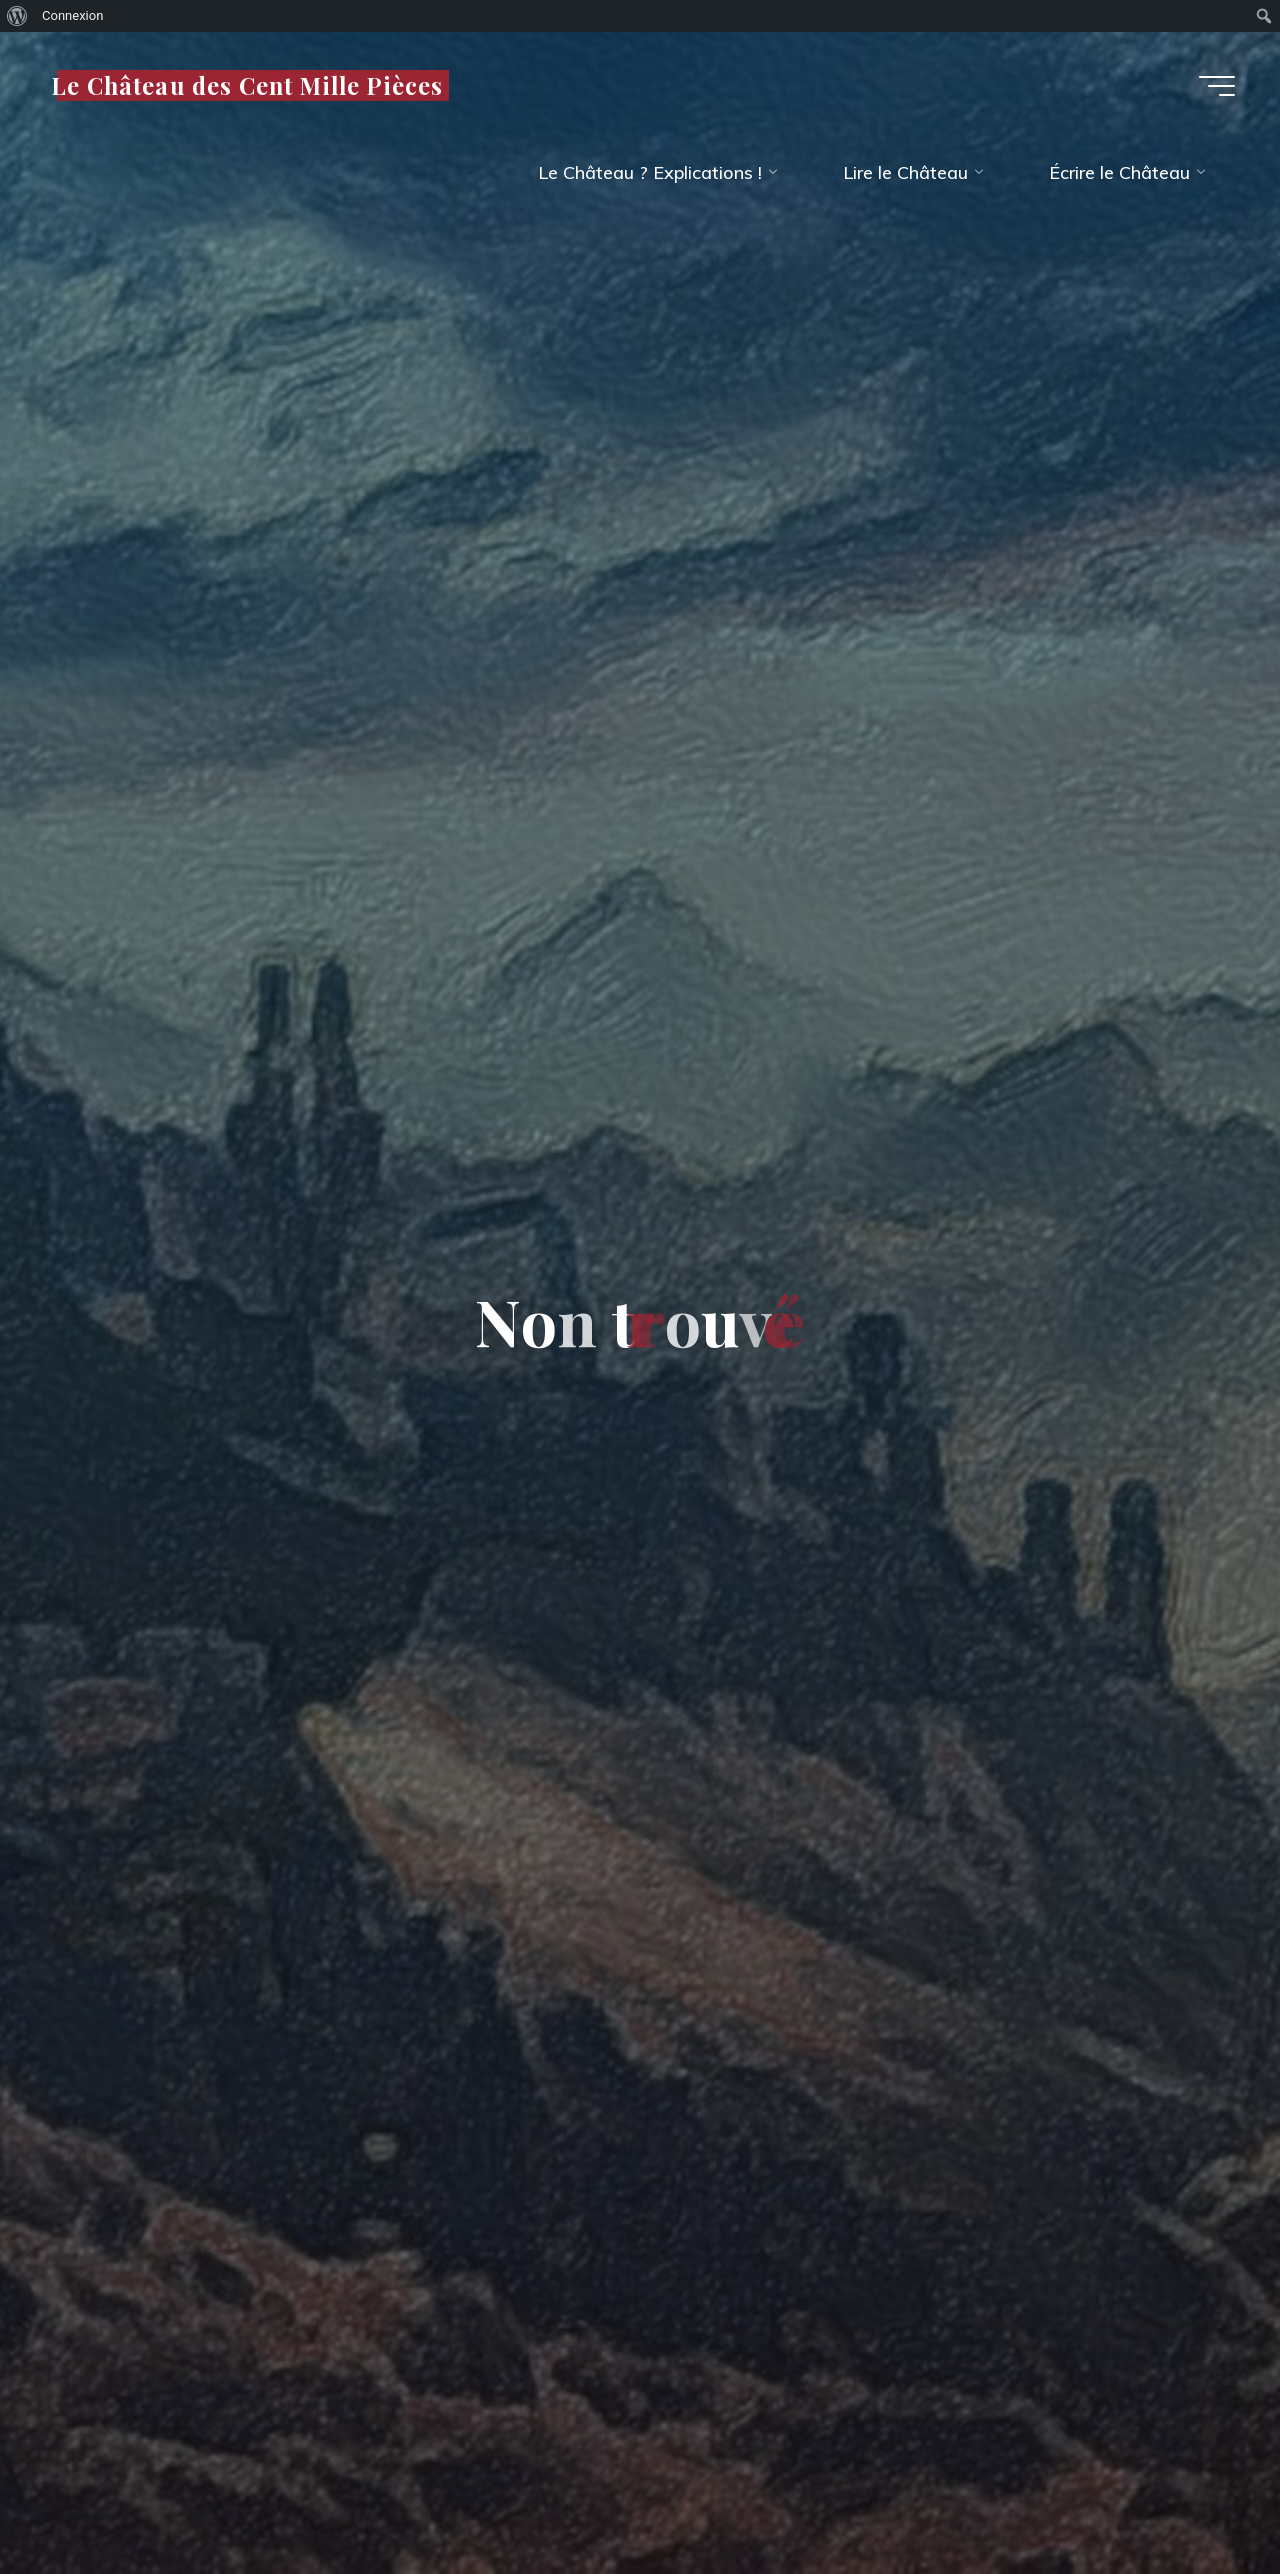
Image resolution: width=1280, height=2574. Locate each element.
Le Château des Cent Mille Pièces (247, 84)
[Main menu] (1217, 86)
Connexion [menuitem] (72, 15)
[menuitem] (17, 16)
